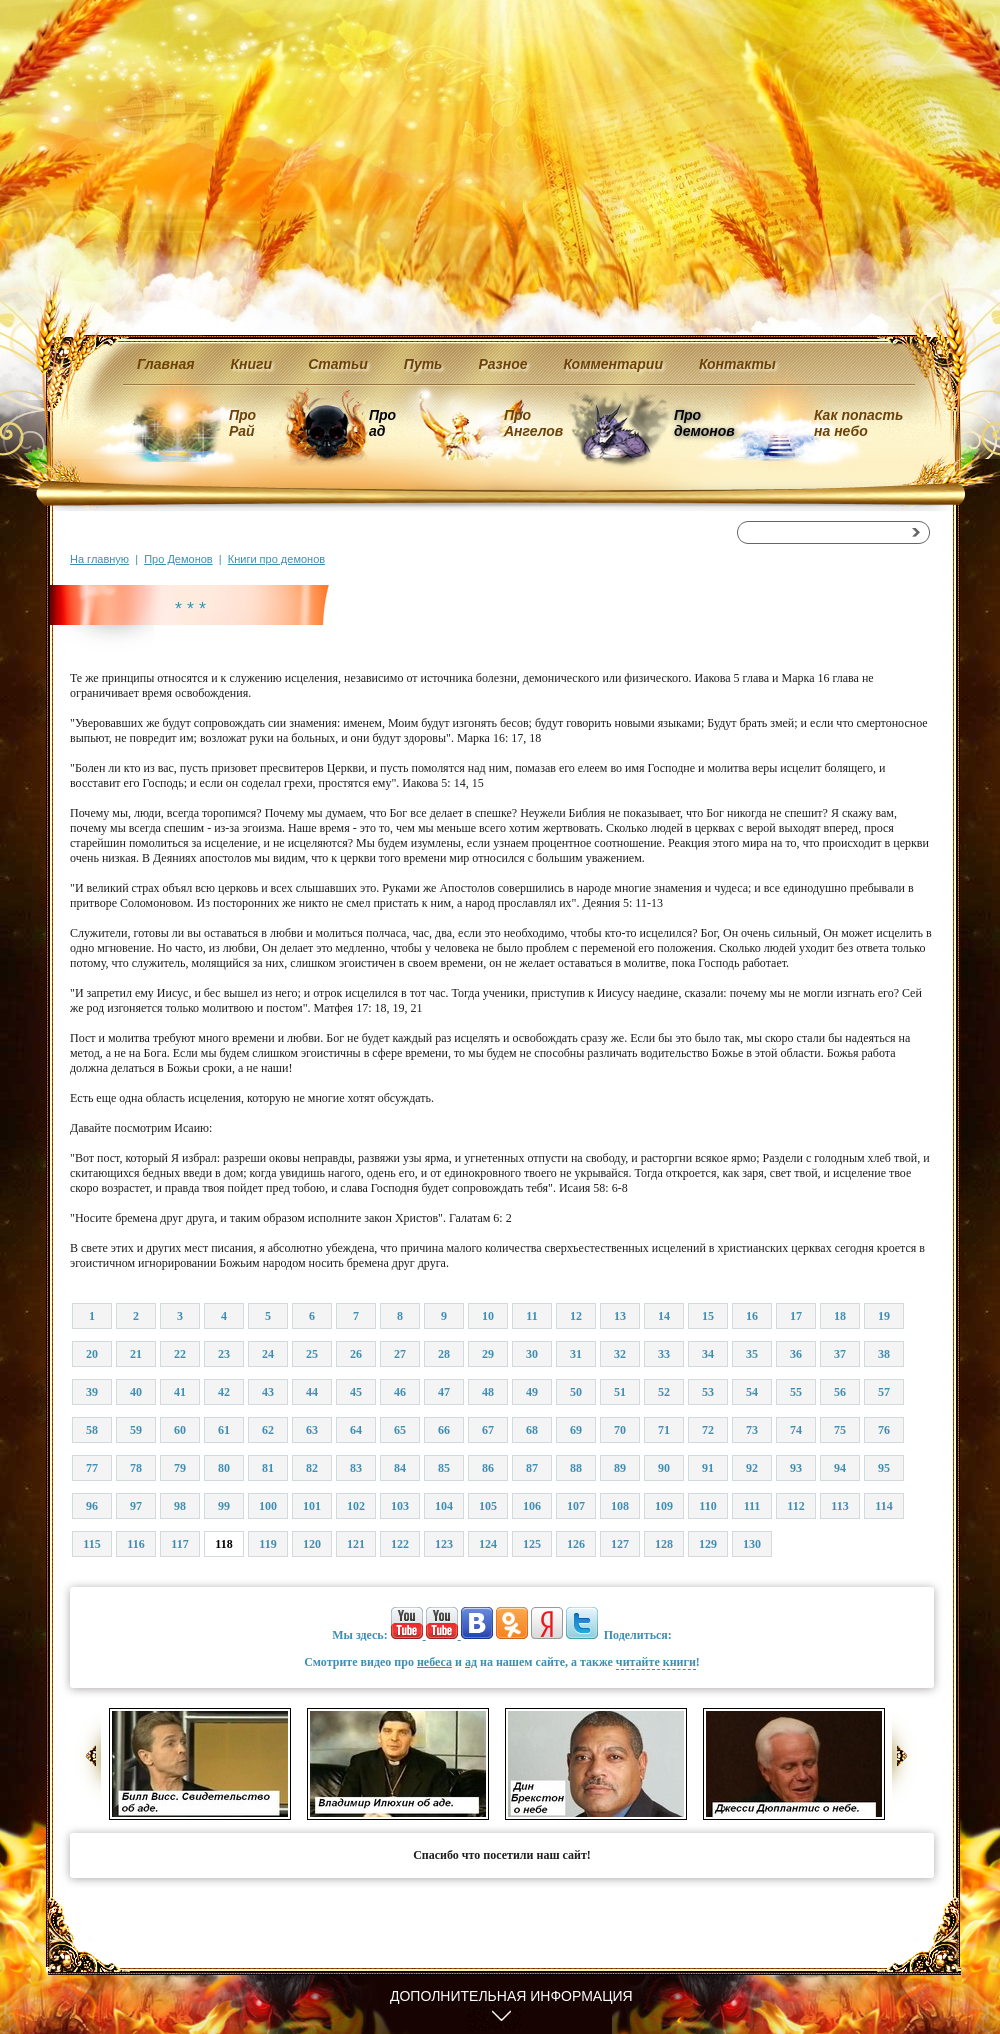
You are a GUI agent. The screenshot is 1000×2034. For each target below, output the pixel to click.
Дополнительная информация (511, 1996)
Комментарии (613, 364)
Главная (166, 364)
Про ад (381, 423)
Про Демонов (178, 559)
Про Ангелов (533, 423)
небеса (434, 1662)
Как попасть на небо (858, 423)
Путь (423, 364)
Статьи (338, 364)
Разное (502, 364)
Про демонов (704, 423)
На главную (99, 559)
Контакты (737, 364)
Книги (252, 364)
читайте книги (656, 1662)
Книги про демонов (276, 559)
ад (471, 1662)
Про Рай (242, 423)
